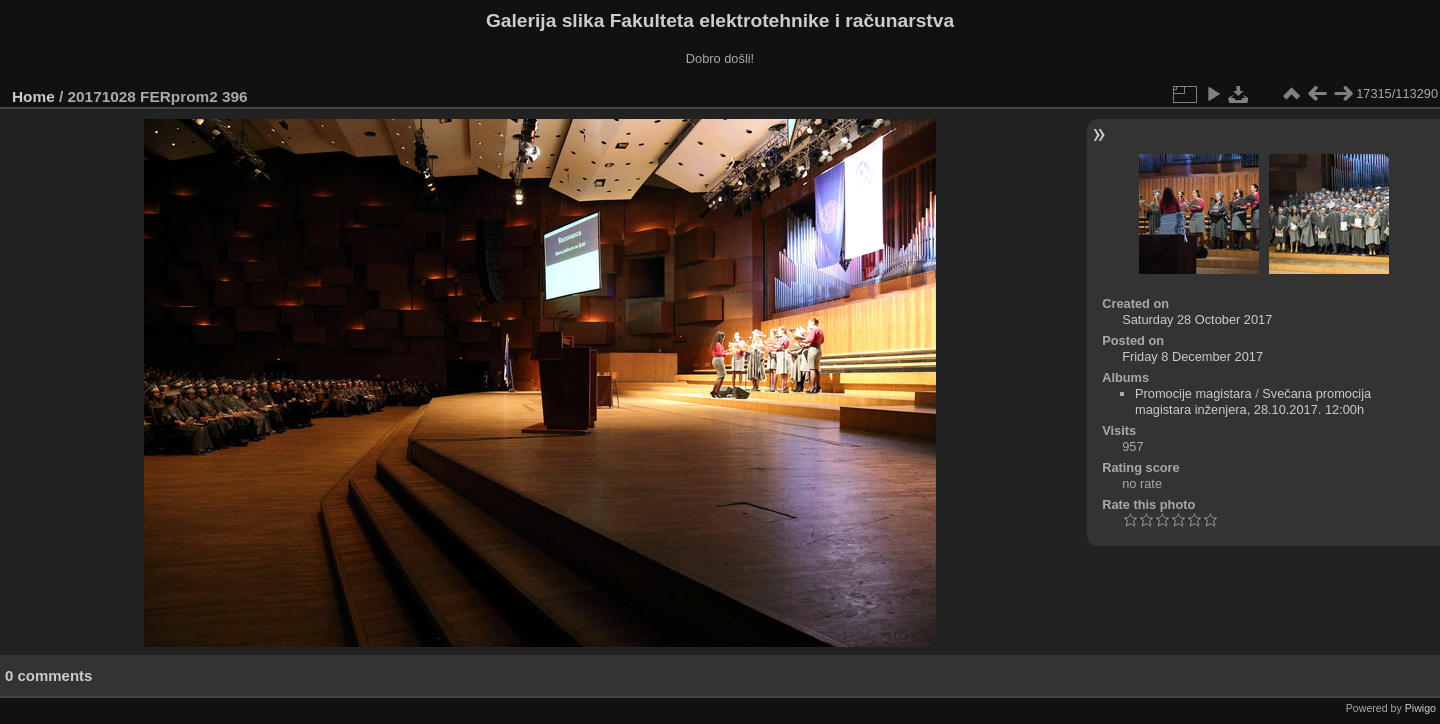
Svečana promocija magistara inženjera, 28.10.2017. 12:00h (1253, 401)
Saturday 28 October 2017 (1197, 319)
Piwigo (1420, 708)
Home (33, 96)
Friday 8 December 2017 (1192, 356)
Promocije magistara (1193, 393)
